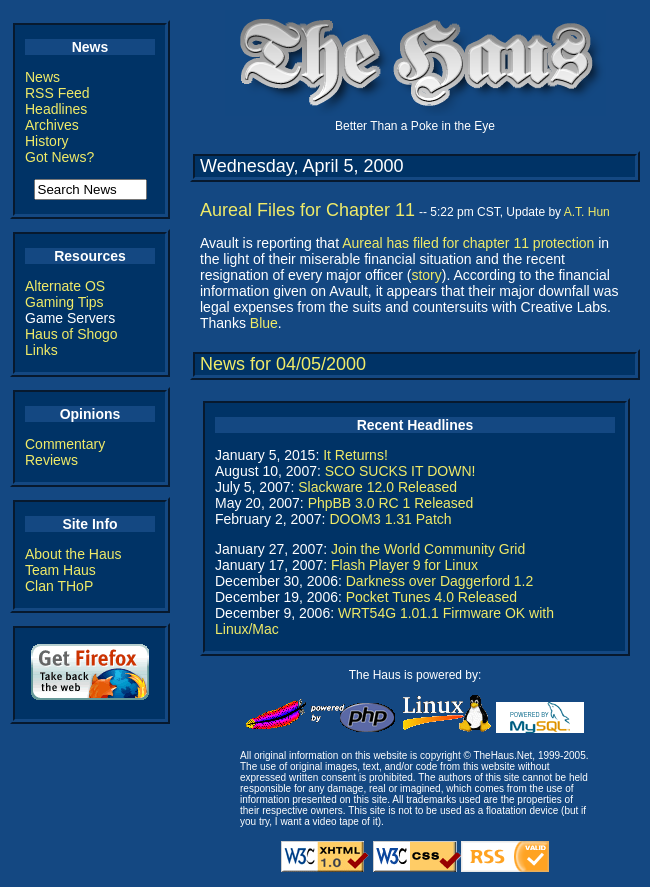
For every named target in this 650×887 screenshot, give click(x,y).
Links (41, 350)
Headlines (56, 109)
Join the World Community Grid (428, 549)
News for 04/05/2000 (283, 364)
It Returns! (355, 455)
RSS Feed (57, 93)
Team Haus (60, 570)
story (426, 275)
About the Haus (73, 554)
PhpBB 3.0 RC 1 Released (391, 503)
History (47, 141)
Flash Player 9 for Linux (404, 565)
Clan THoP (59, 586)
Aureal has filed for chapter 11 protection (468, 243)
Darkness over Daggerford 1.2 (440, 581)
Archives (52, 125)
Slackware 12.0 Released (377, 487)
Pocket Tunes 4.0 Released (431, 597)
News (42, 77)
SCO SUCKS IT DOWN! (400, 471)
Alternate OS (65, 286)
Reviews (51, 460)
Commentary (65, 444)
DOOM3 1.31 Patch (390, 519)
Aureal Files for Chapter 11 (307, 210)
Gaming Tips (64, 302)
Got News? (59, 157)
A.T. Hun (587, 212)
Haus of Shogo (71, 334)
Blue (264, 323)
